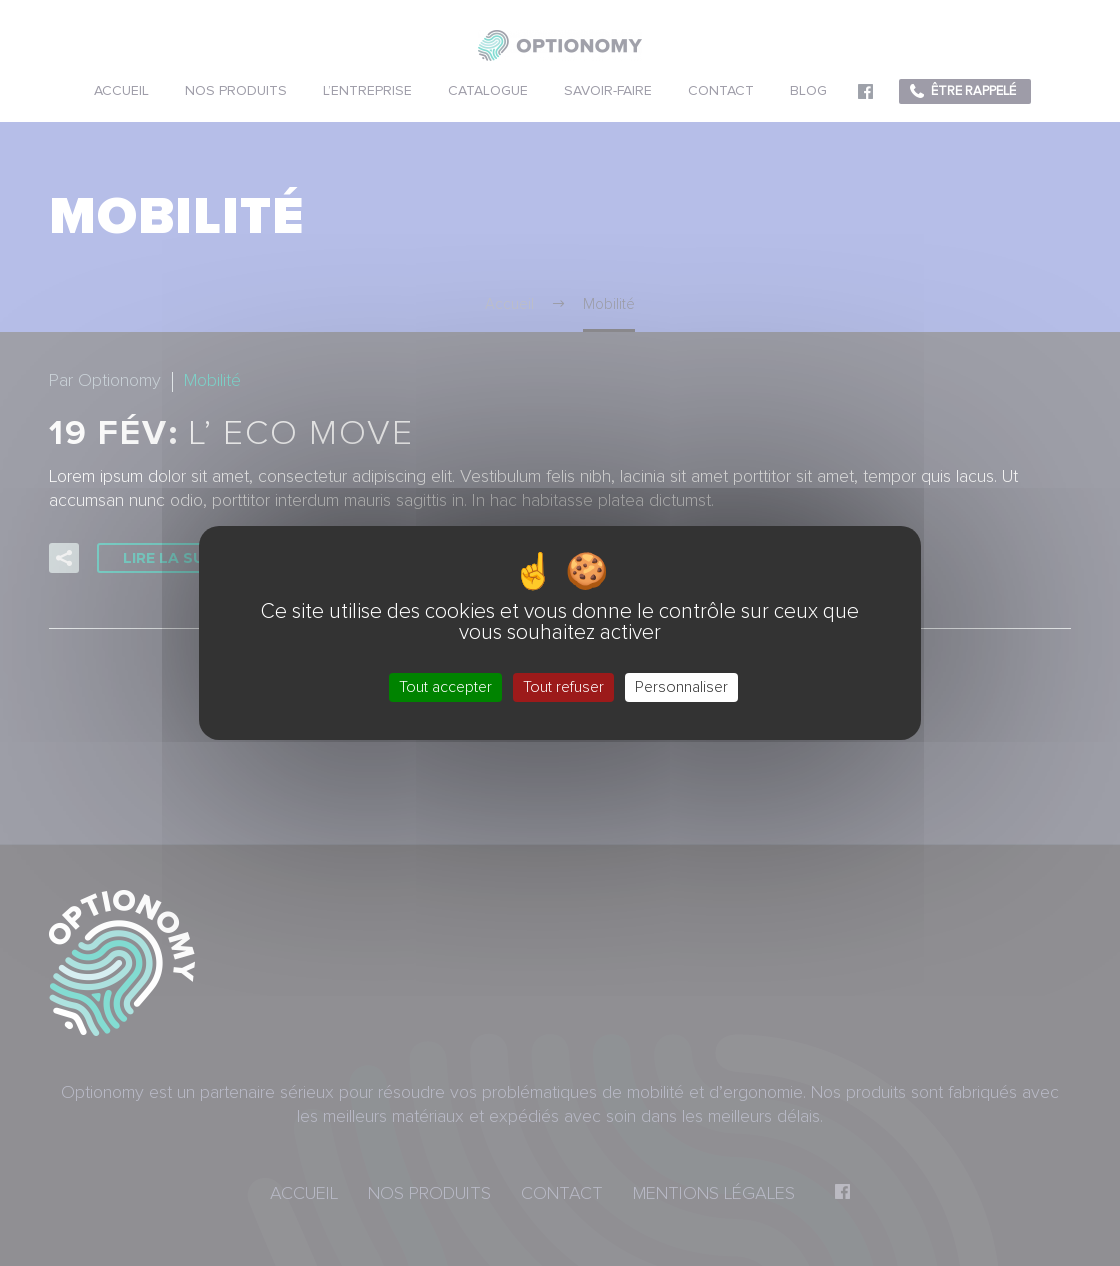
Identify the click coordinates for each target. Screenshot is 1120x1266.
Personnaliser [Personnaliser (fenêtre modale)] (681, 687)
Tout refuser (563, 687)
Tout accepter (445, 687)
